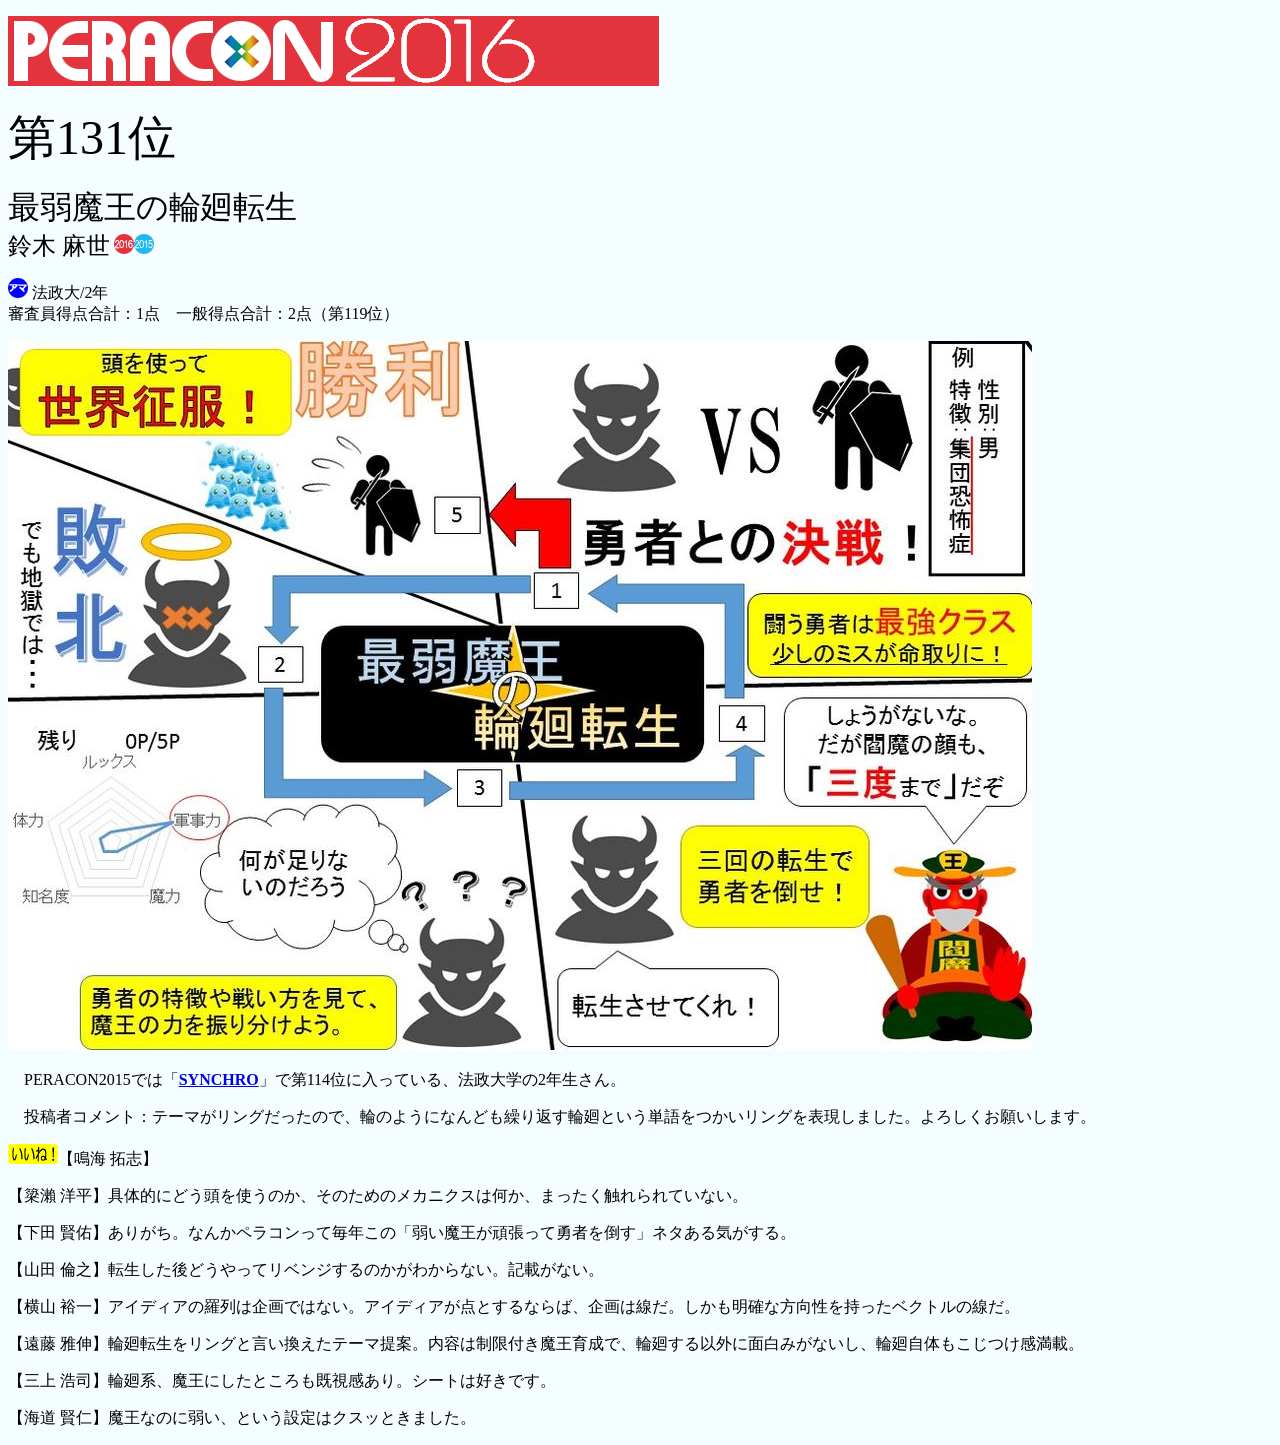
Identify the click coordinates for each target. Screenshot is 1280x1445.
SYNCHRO (219, 1079)
